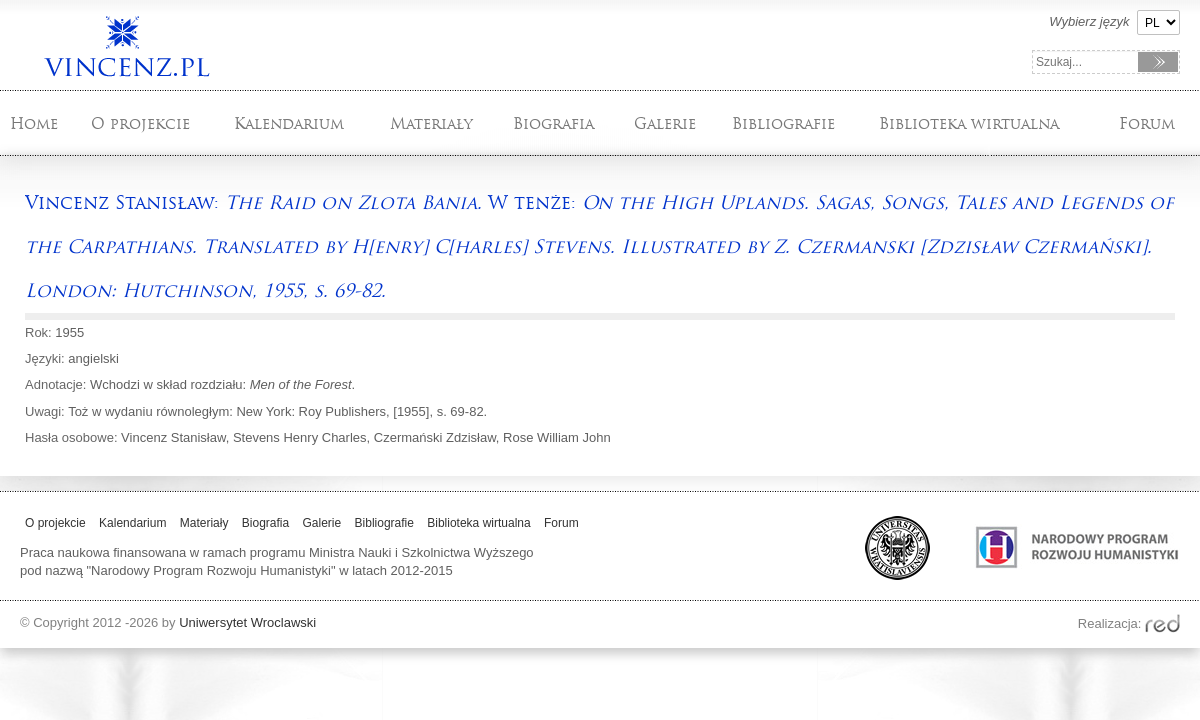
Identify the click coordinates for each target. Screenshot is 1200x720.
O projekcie (140, 123)
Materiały (431, 123)
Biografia (553, 123)
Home (34, 123)
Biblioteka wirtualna (969, 123)
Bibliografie (783, 123)
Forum (1147, 123)
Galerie (665, 123)
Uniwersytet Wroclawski (247, 622)
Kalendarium (289, 123)
